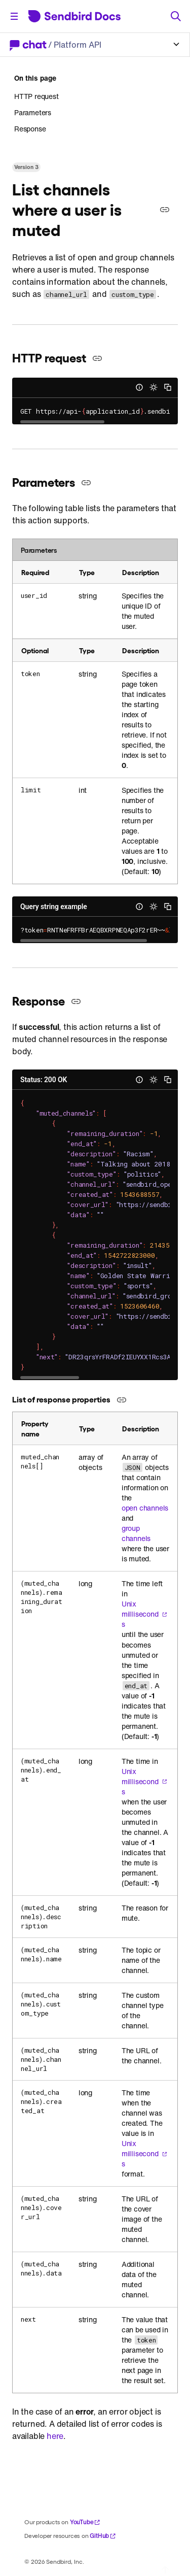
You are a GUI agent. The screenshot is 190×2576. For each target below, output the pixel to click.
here (55, 2436)
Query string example (53, 906)
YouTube (85, 2522)
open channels (145, 1508)
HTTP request (36, 96)
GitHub (103, 2535)
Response (30, 128)
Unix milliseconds (144, 1614)
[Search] (176, 16)
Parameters (32, 112)
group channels (136, 1533)
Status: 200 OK (43, 1080)
